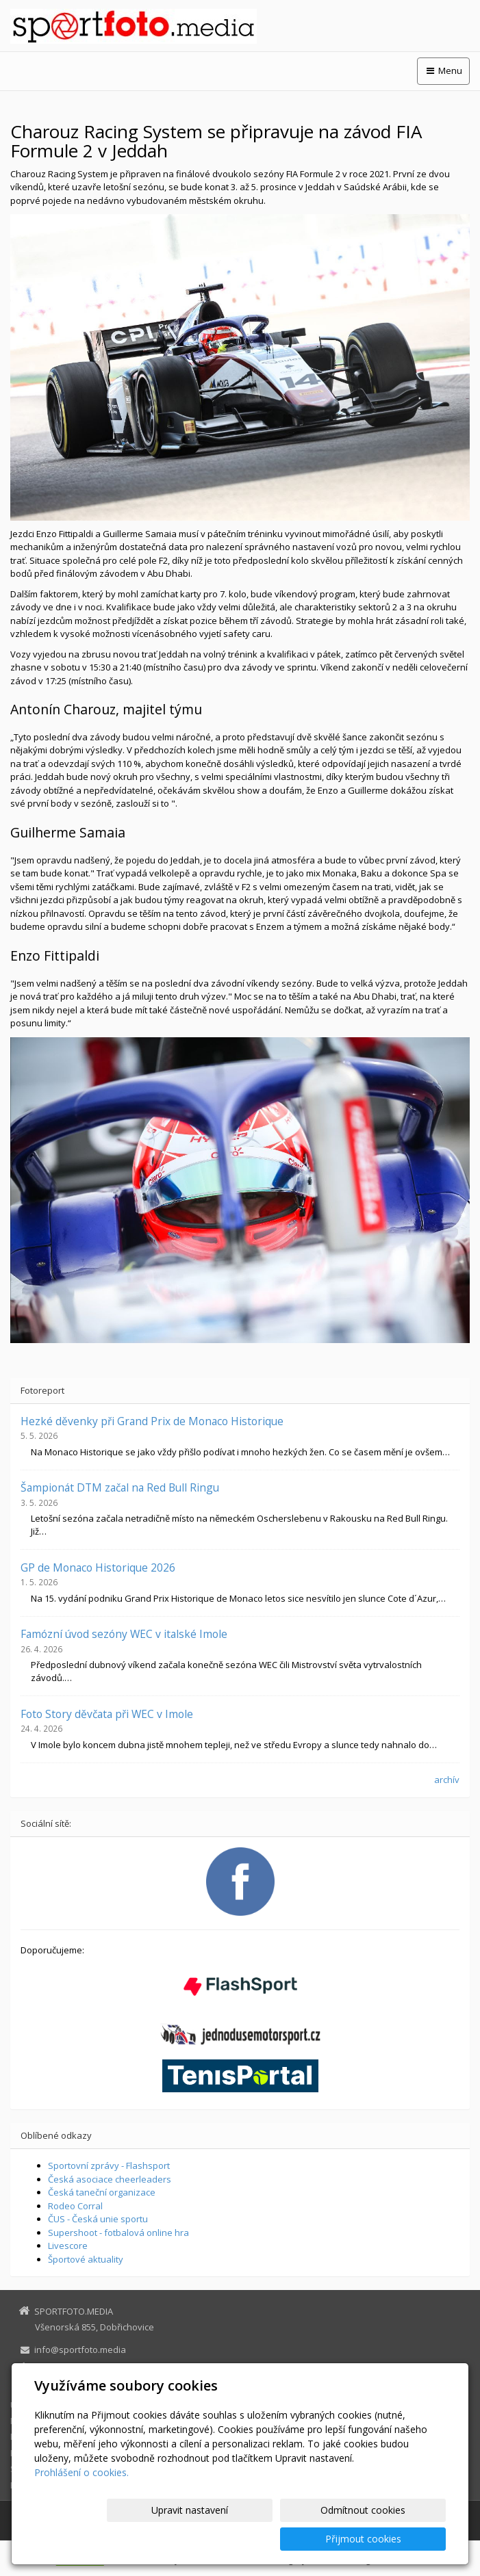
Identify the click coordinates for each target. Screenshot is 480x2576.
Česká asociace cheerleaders (109, 2179)
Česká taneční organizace (101, 2192)
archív (446, 1779)
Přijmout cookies (393, 2538)
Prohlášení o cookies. (81, 2501)
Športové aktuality (85, 2259)
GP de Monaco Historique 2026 (98, 1567)
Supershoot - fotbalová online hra (118, 2232)
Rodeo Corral (75, 2206)
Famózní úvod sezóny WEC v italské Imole (124, 1633)
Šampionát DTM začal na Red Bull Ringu (120, 1487)
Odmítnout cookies (280, 2538)
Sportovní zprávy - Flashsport (109, 2165)
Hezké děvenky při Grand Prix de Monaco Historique (152, 1421)
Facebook (54, 2382)
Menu (443, 70)
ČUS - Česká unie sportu (98, 2219)
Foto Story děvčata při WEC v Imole (107, 1713)
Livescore (68, 2245)
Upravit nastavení (168, 2538)
